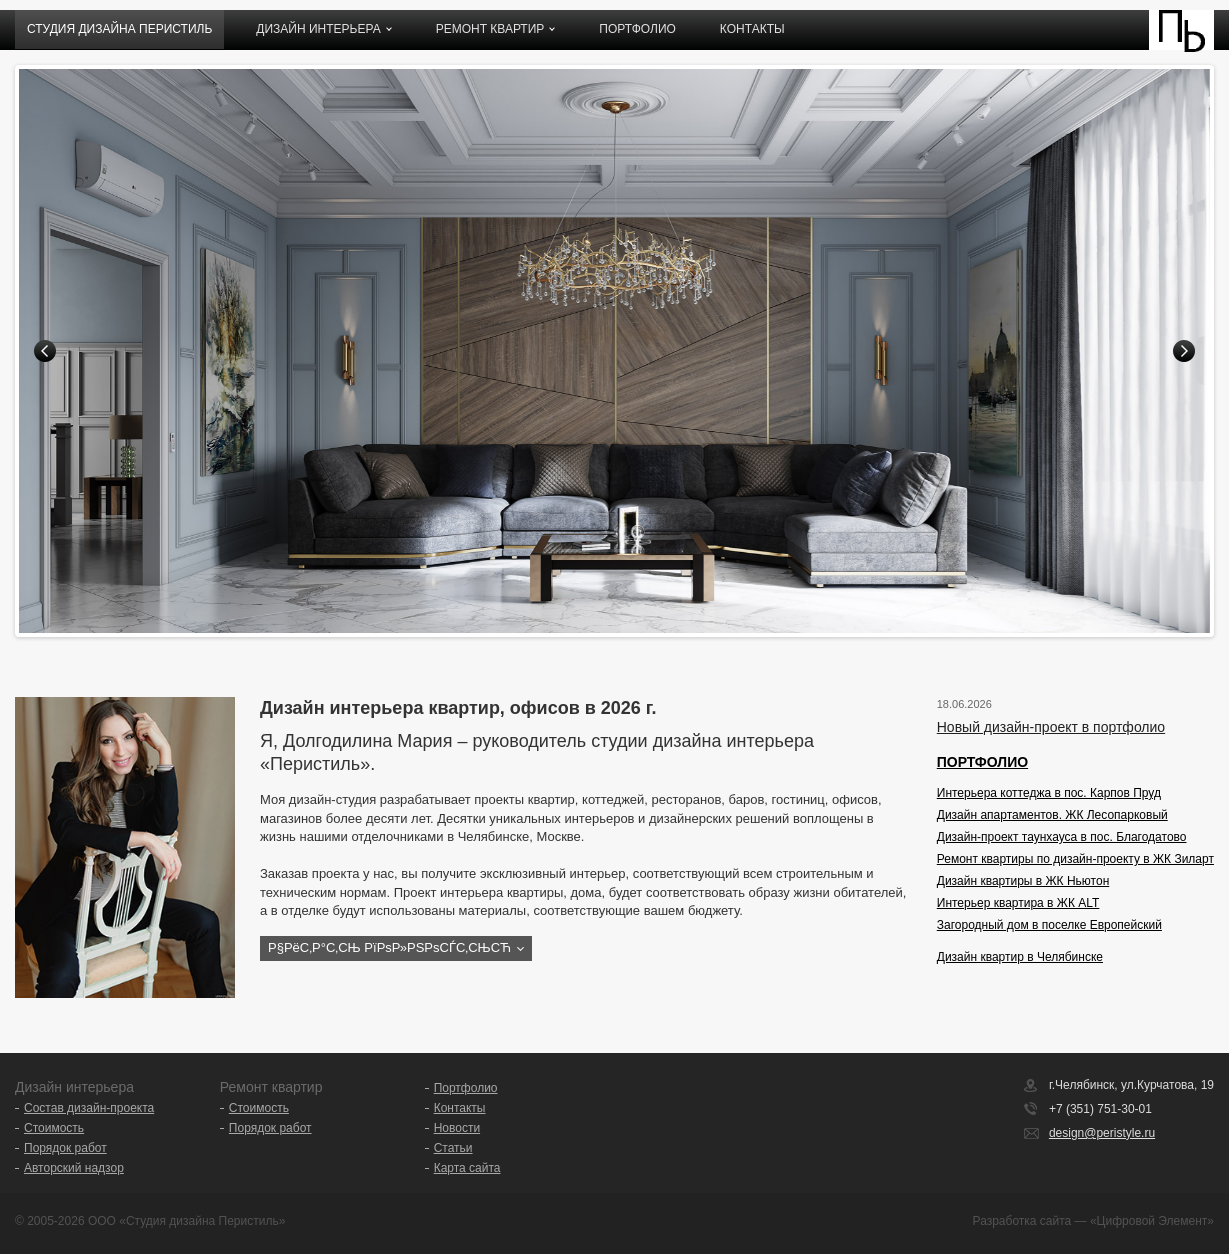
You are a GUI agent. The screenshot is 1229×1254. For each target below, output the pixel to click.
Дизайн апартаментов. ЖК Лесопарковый (1052, 815)
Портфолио (637, 29)
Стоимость (54, 1128)
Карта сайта (467, 1168)
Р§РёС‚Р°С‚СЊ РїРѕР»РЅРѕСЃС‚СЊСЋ (389, 947)
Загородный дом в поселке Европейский (1049, 925)
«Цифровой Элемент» (1152, 1221)
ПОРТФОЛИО (982, 762)
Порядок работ (65, 1148)
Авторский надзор (74, 1168)
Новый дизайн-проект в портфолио (1051, 727)
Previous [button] (45, 351)
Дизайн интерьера (318, 29)
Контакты (752, 29)
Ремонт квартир (490, 29)
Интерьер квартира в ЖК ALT (1018, 903)
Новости (457, 1128)
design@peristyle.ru (1102, 1133)
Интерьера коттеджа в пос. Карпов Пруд (1049, 793)
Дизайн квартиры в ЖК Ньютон (1023, 881)
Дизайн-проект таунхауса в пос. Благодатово (1062, 837)
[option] (614, 351)
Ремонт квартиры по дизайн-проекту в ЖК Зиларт (1075, 859)
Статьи (453, 1148)
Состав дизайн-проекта (89, 1108)
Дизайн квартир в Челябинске (1020, 957)
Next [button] (1184, 351)
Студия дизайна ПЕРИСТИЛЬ (119, 29)
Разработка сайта (1022, 1221)
